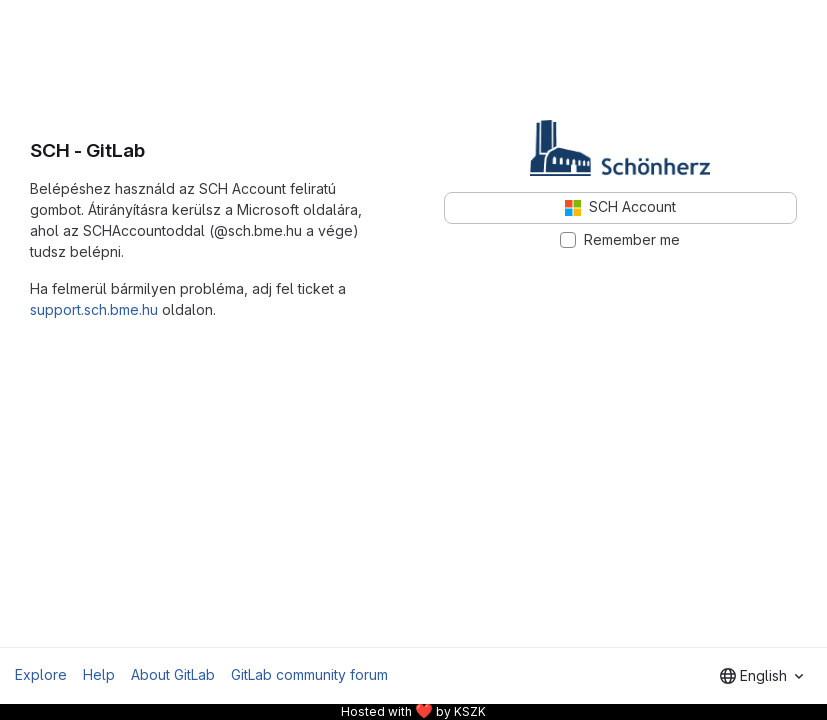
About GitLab (173, 674)
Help (99, 674)
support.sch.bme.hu (94, 309)
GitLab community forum (309, 674)
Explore (41, 674)
